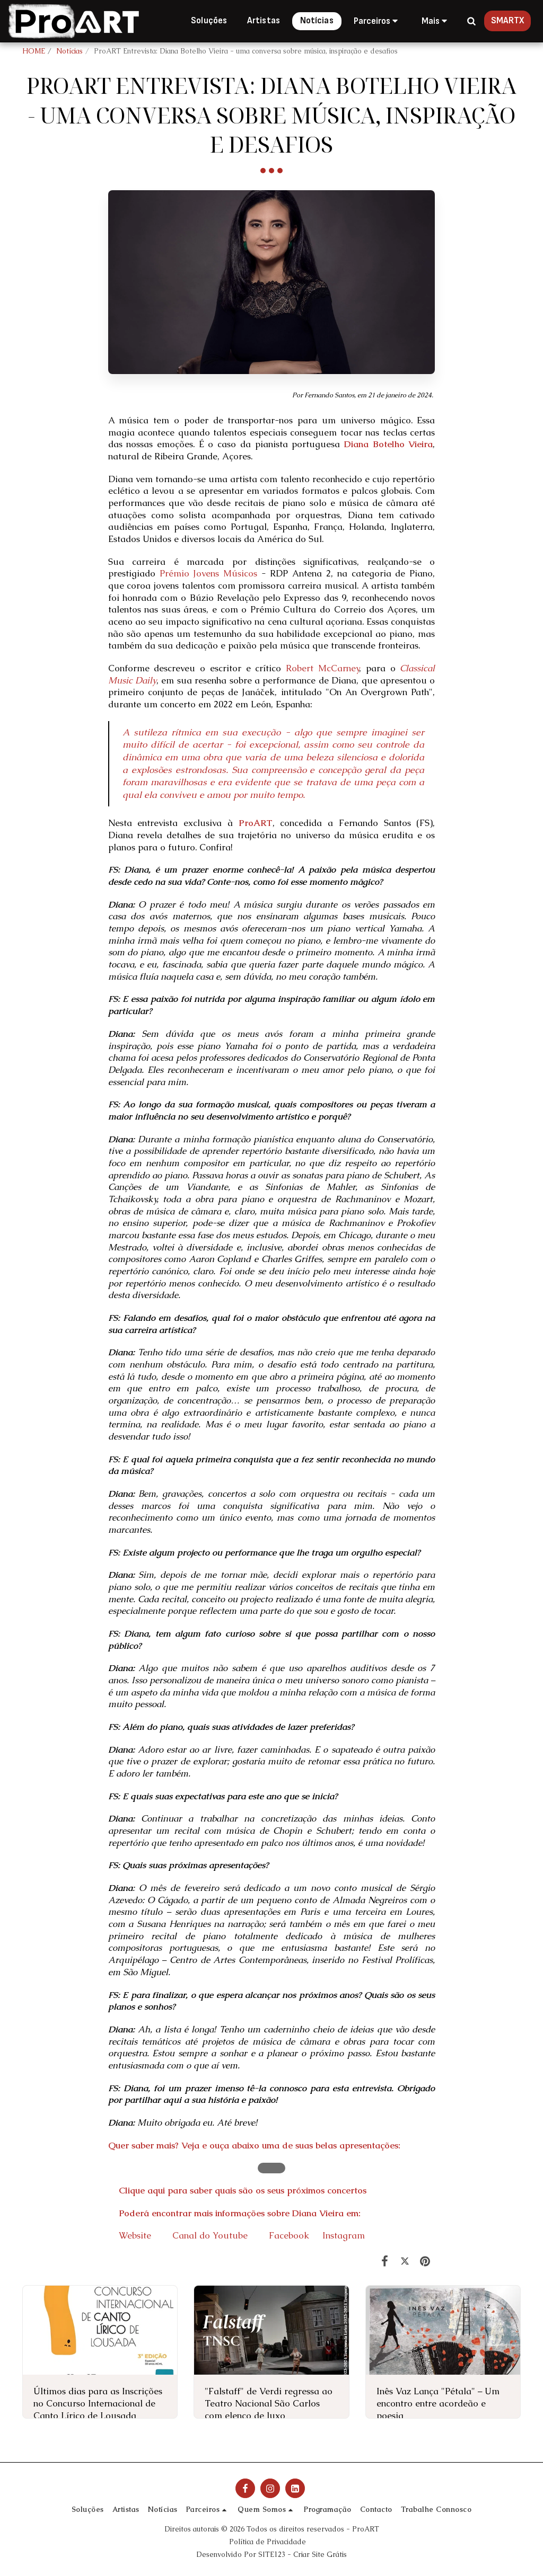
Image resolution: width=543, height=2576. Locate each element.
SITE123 (271, 2554)
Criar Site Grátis (320, 2554)
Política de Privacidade (267, 2541)
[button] (377, 21)
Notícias (69, 51)
